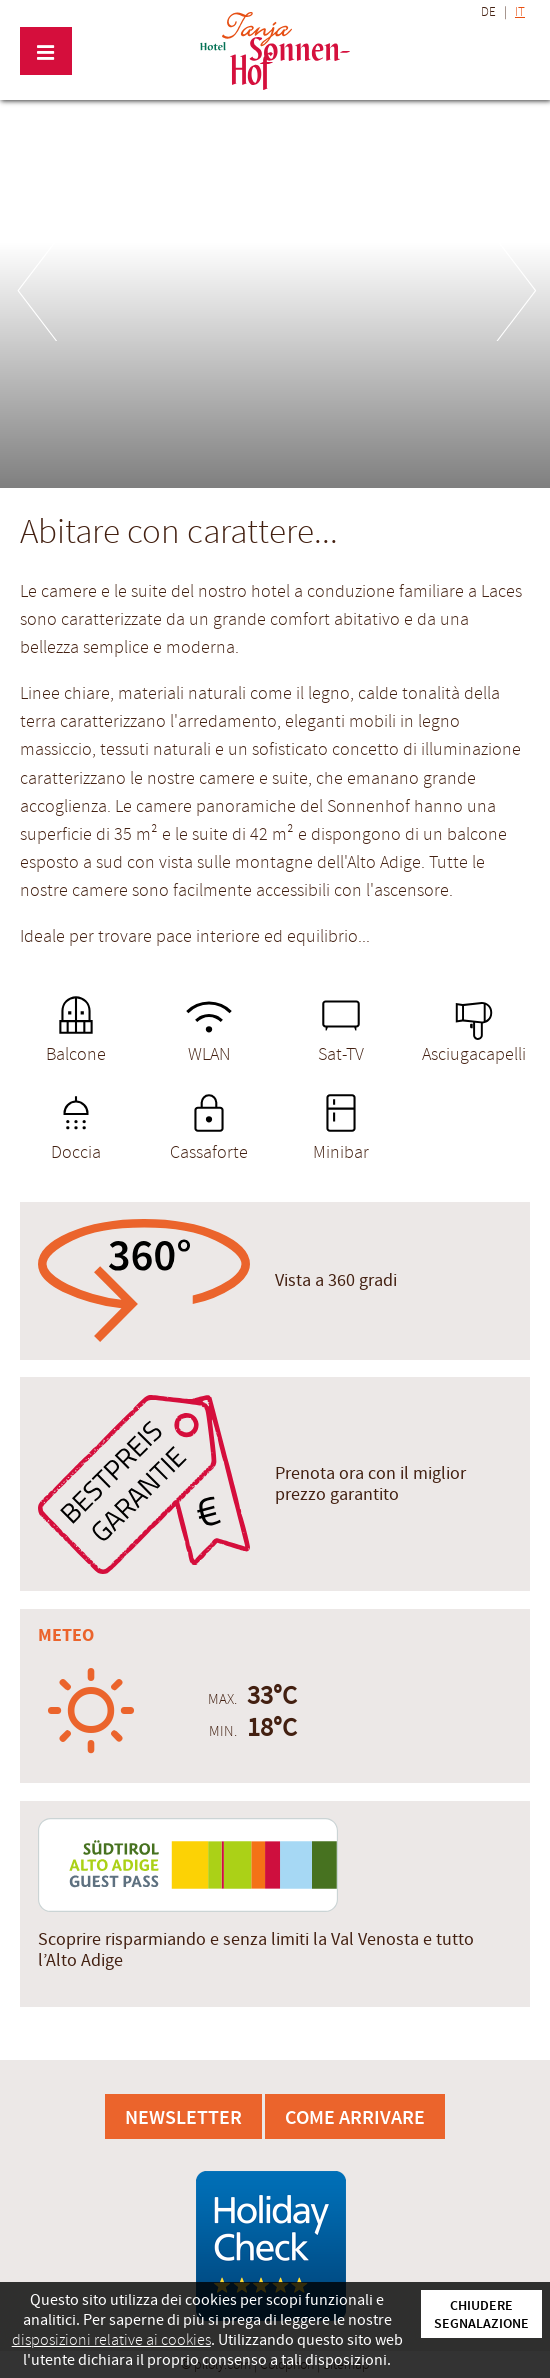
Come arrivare (355, 2116)
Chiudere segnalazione (481, 2314)
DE (488, 12)
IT (520, 12)
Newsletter (183, 2116)
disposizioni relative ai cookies (111, 2340)
